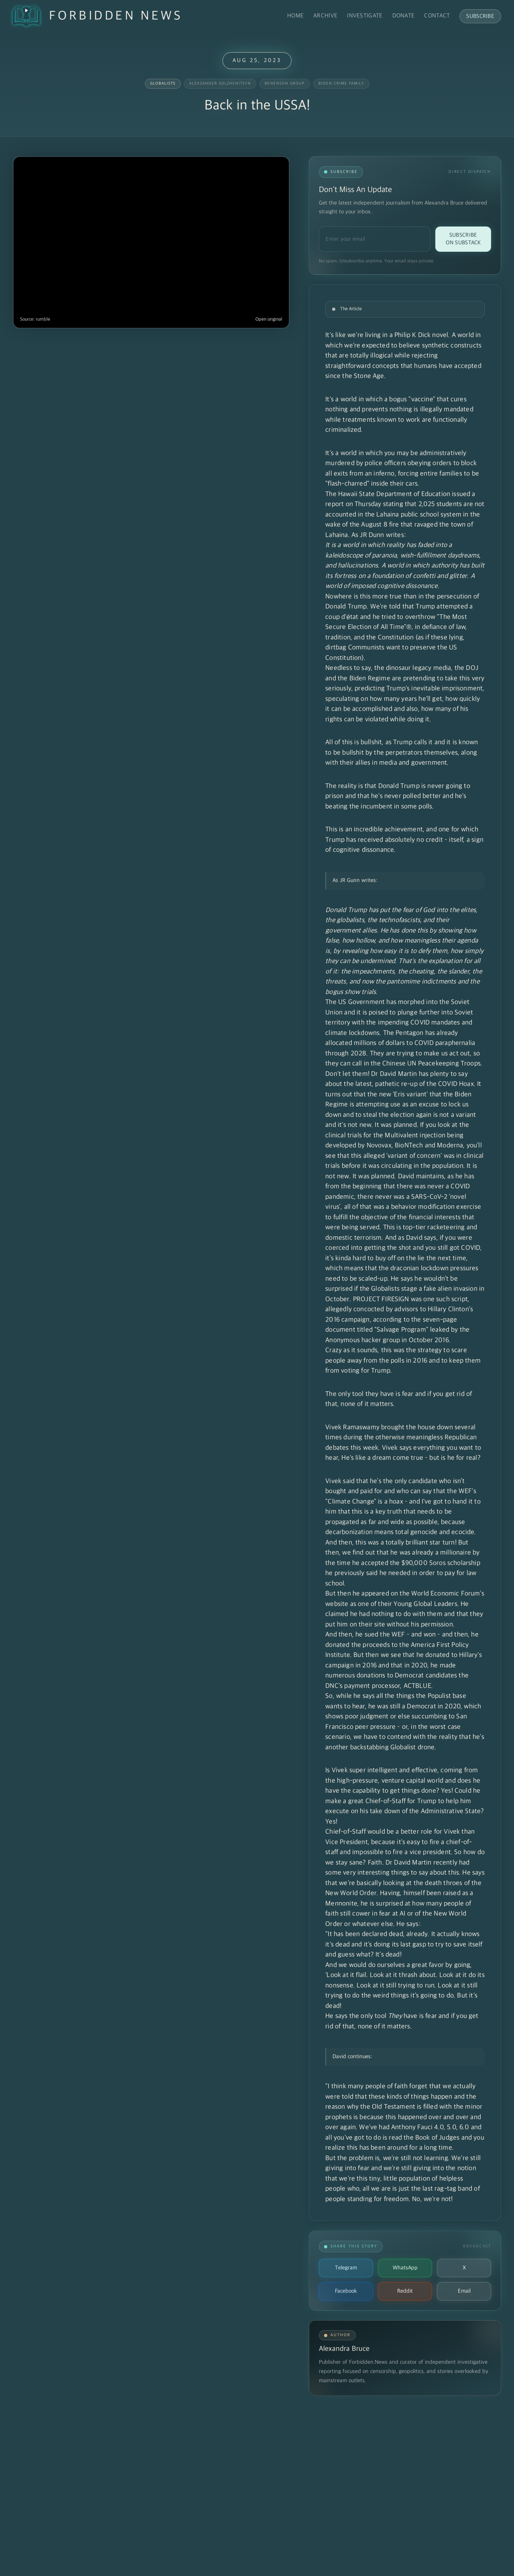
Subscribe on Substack (463, 239)
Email (464, 2291)
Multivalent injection (415, 1136)
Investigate (364, 16)
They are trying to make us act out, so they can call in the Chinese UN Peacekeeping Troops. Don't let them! (403, 1064)
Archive (325, 16)
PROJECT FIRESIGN (381, 1299)
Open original (268, 319)
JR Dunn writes (382, 535)
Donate (403, 16)
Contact (437, 16)
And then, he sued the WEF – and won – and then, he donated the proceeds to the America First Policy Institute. (402, 1645)
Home (295, 16)
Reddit (405, 2291)
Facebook (346, 2291)
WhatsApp (405, 2267)
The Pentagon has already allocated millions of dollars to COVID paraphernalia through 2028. (400, 1043)
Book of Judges (437, 2138)
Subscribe (480, 16)
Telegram (346, 2267)
